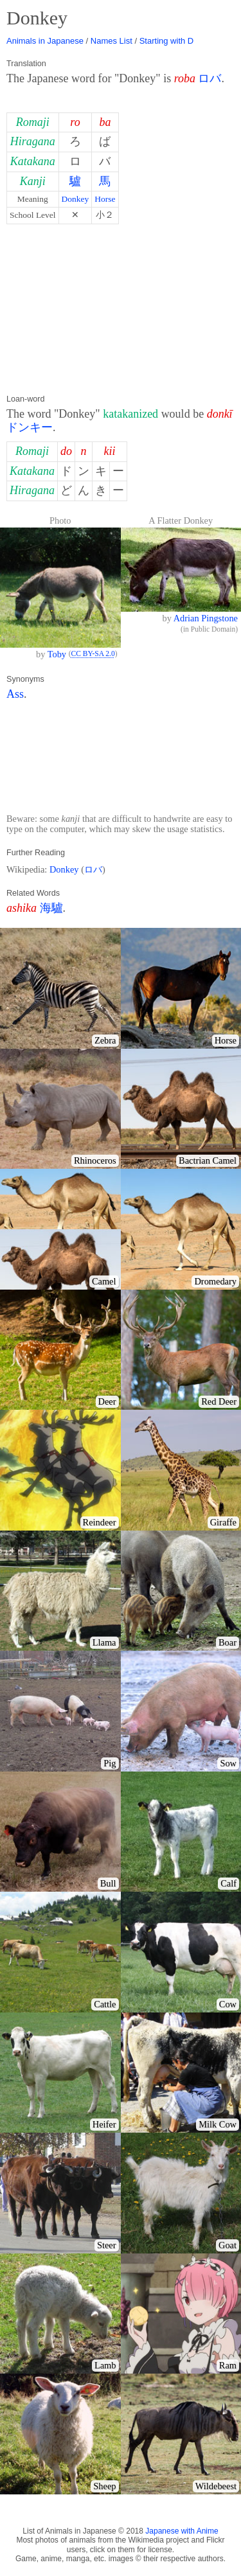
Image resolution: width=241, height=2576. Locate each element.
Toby (57, 654)
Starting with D (166, 41)
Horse (104, 199)
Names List (111, 41)
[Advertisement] (120, 309)
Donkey (75, 199)
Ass (15, 694)
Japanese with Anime (181, 2531)
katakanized (130, 413)
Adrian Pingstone (206, 618)
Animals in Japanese (45, 41)
